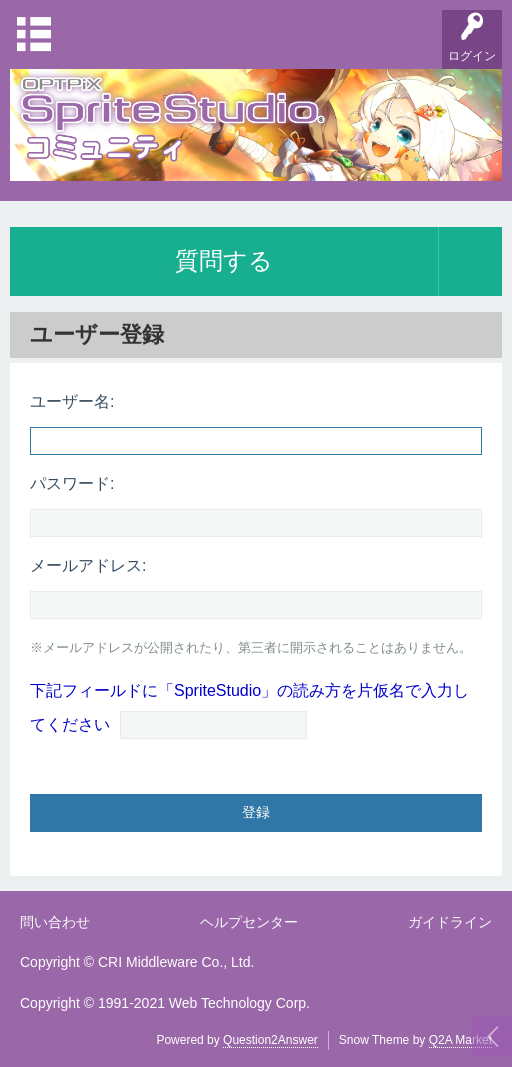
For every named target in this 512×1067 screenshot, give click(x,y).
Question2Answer (270, 1040)
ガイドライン (450, 922)
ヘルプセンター (249, 922)
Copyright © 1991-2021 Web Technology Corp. (165, 1003)
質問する (224, 260)
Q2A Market (460, 1040)
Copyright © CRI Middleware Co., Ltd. (137, 962)
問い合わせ (55, 922)
